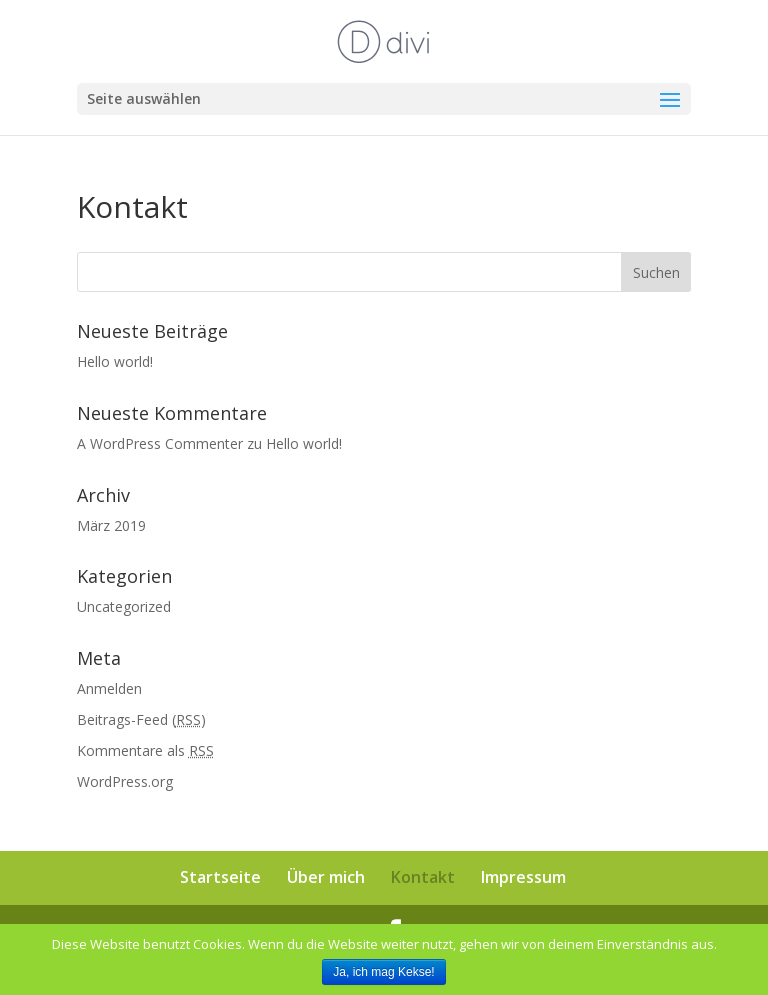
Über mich (326, 877)
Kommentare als (145, 750)
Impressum (523, 877)
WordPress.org (125, 781)
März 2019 (111, 525)
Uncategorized (124, 606)
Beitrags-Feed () (141, 719)
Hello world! (115, 361)
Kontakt (423, 877)
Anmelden (109, 688)
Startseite (220, 877)
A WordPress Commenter (160, 443)
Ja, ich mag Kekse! (383, 972)
